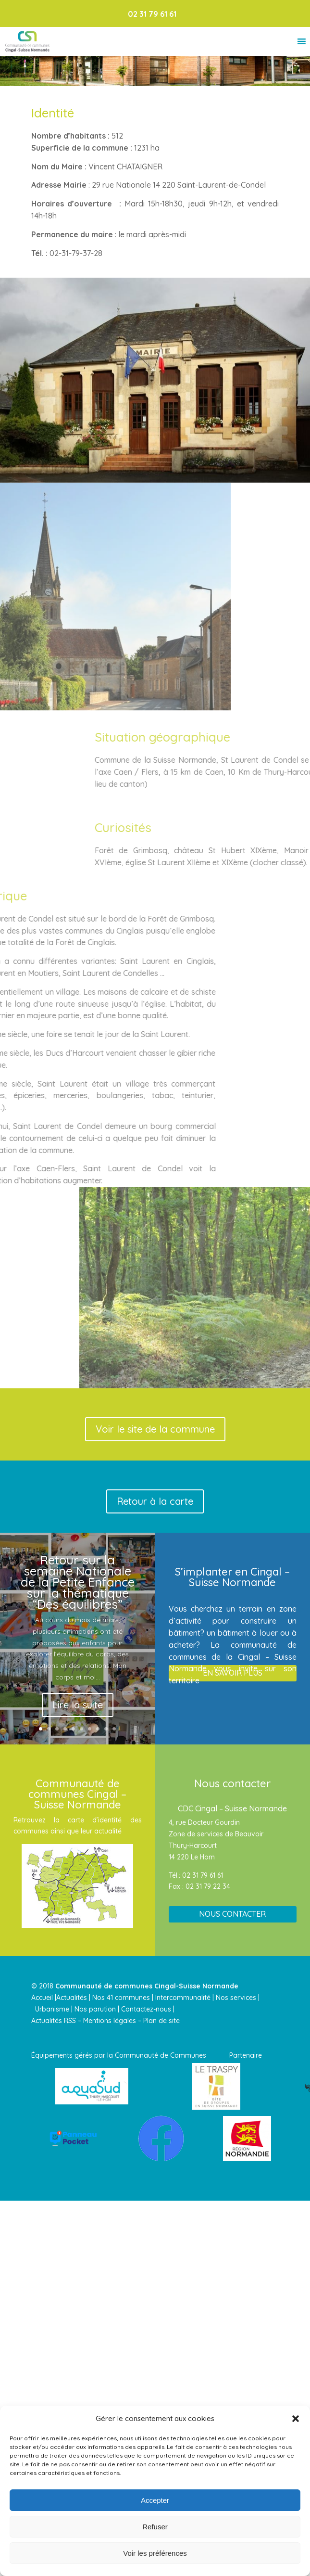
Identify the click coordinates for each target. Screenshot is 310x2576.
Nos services (237, 1997)
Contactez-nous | (148, 2009)
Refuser (155, 2527)
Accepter (155, 2500)
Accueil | (43, 1997)
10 (114, 1728)
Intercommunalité (183, 1997)
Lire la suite (77, 1705)
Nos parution (95, 2009)
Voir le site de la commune (155, 1429)
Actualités (71, 1997)
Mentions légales (109, 2020)
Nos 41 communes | (122, 1997)
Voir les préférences (155, 2553)
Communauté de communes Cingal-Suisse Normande (146, 1986)
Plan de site (161, 2020)
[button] (295, 2418)
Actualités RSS (53, 2020)
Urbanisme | (54, 2009)
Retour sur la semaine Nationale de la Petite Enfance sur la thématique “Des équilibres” (78, 1582)
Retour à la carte (155, 1501)
